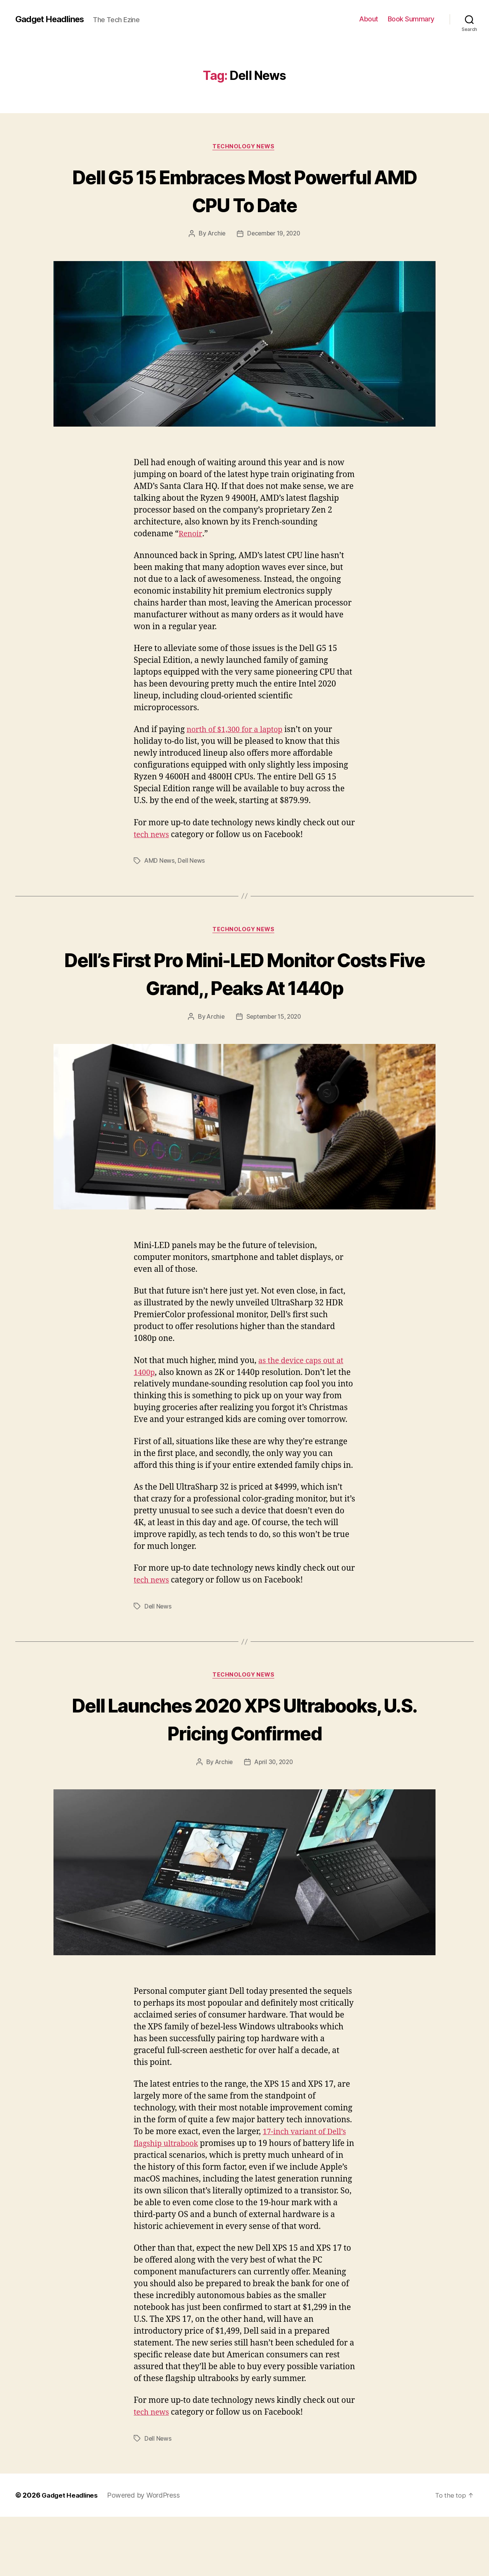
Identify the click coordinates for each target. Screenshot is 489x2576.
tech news (153, 836)
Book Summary (411, 19)
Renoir (190, 535)
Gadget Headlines (52, 19)
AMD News (159, 862)
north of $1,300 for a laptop (238, 731)
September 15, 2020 (273, 1046)
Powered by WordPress (146, 2554)
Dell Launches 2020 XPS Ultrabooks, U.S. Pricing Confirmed (244, 1763)
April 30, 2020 (274, 1821)
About (368, 19)
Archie (215, 235)
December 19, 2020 (274, 235)
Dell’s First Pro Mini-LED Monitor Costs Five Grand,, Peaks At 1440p (244, 988)
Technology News (244, 147)
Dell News (192, 862)
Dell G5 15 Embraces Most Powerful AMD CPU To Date (244, 190)
